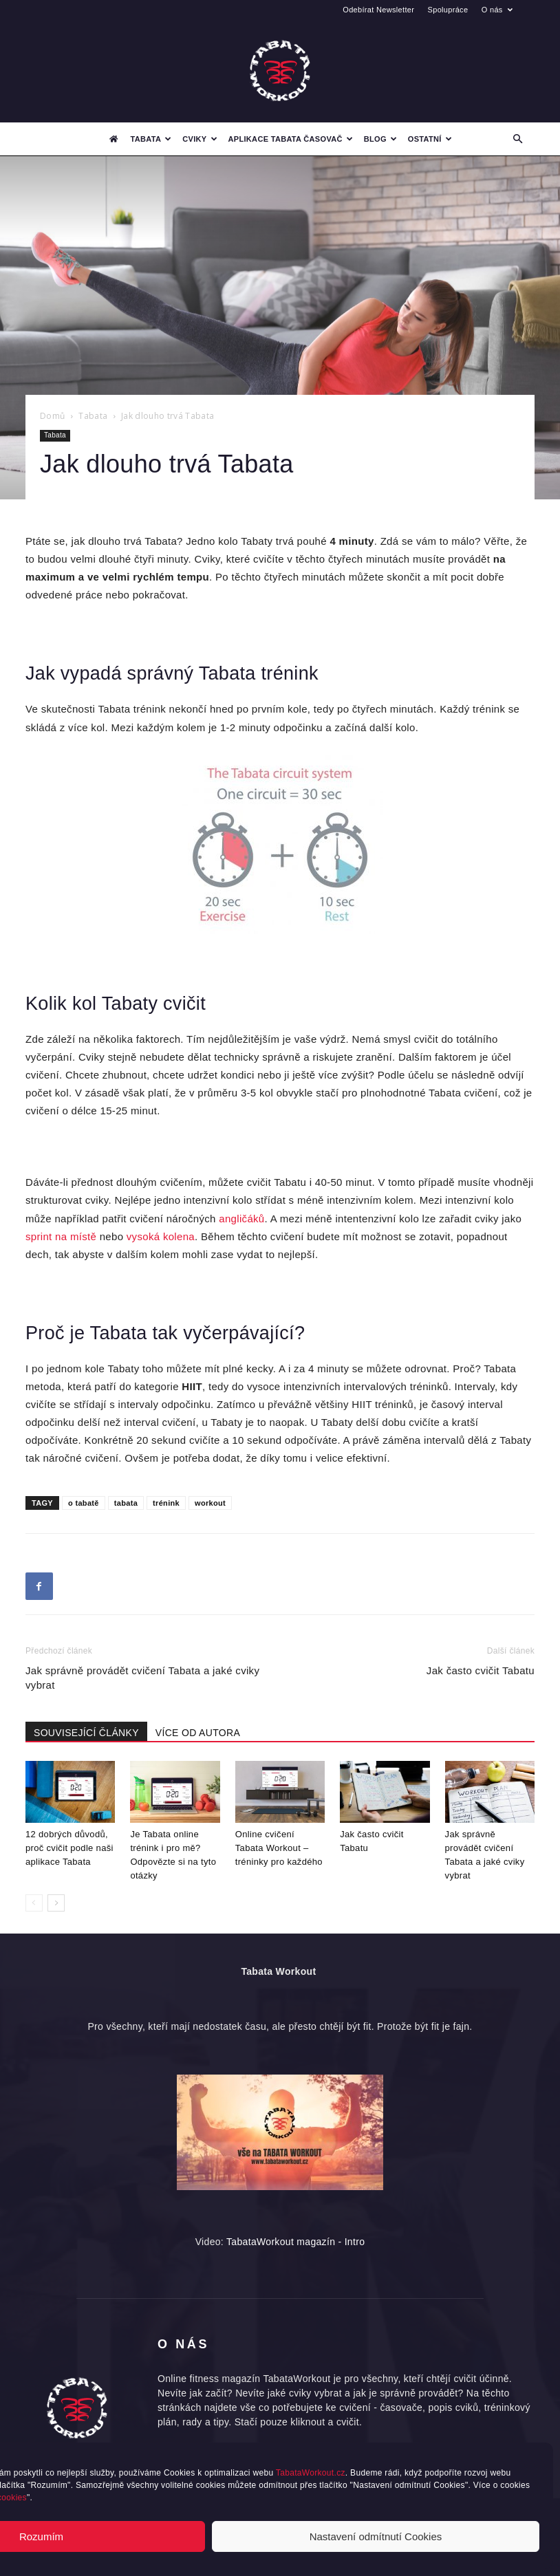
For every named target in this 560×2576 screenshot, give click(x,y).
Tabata (151, 139)
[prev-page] (34, 1903)
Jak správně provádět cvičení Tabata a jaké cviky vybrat (142, 1678)
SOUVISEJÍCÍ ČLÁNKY (86, 1732)
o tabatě (83, 1503)
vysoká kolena (161, 1236)
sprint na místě (60, 1236)
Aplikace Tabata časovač (291, 139)
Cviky (199, 139)
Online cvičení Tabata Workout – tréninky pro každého (279, 1848)
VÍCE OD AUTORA (197, 1732)
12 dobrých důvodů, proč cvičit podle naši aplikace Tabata (69, 1848)
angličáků (241, 1218)
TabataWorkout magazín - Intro (295, 2241)
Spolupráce (448, 10)
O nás (497, 10)
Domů (52, 416)
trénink (166, 1503)
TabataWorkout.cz (310, 2473)
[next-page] (56, 1903)
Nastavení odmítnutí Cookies (376, 2536)
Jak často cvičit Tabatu (481, 1670)
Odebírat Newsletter (378, 10)
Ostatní (430, 139)
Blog (380, 139)
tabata (126, 1503)
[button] (518, 139)
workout (210, 1503)
